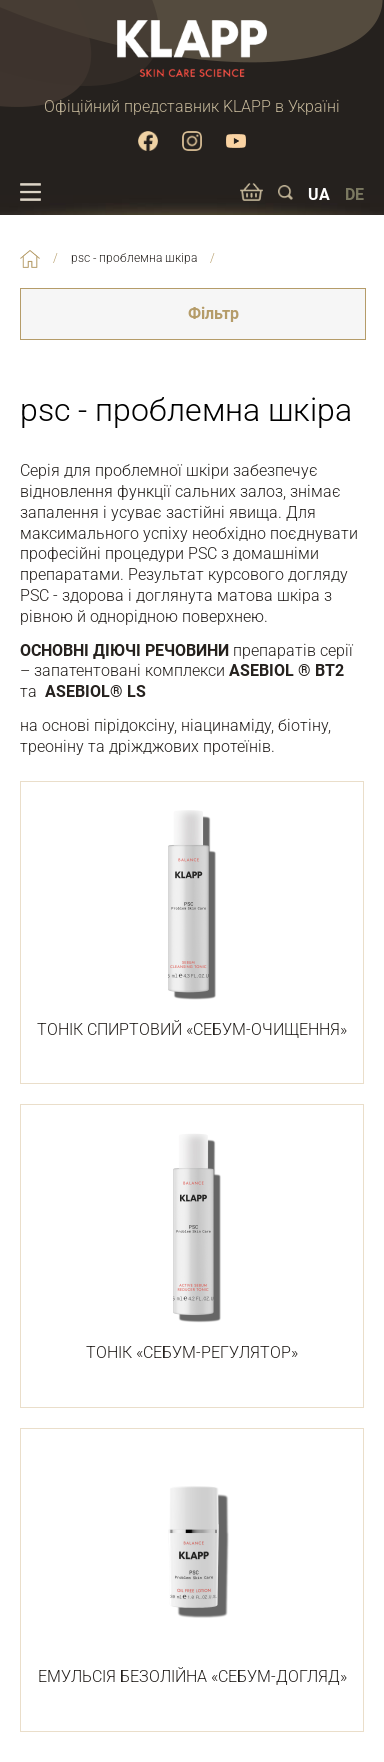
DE (354, 194)
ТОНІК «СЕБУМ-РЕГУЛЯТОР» (192, 1245)
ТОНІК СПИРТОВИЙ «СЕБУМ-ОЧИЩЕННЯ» (192, 922)
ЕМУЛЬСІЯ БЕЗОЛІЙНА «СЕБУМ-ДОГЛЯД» (192, 1569)
